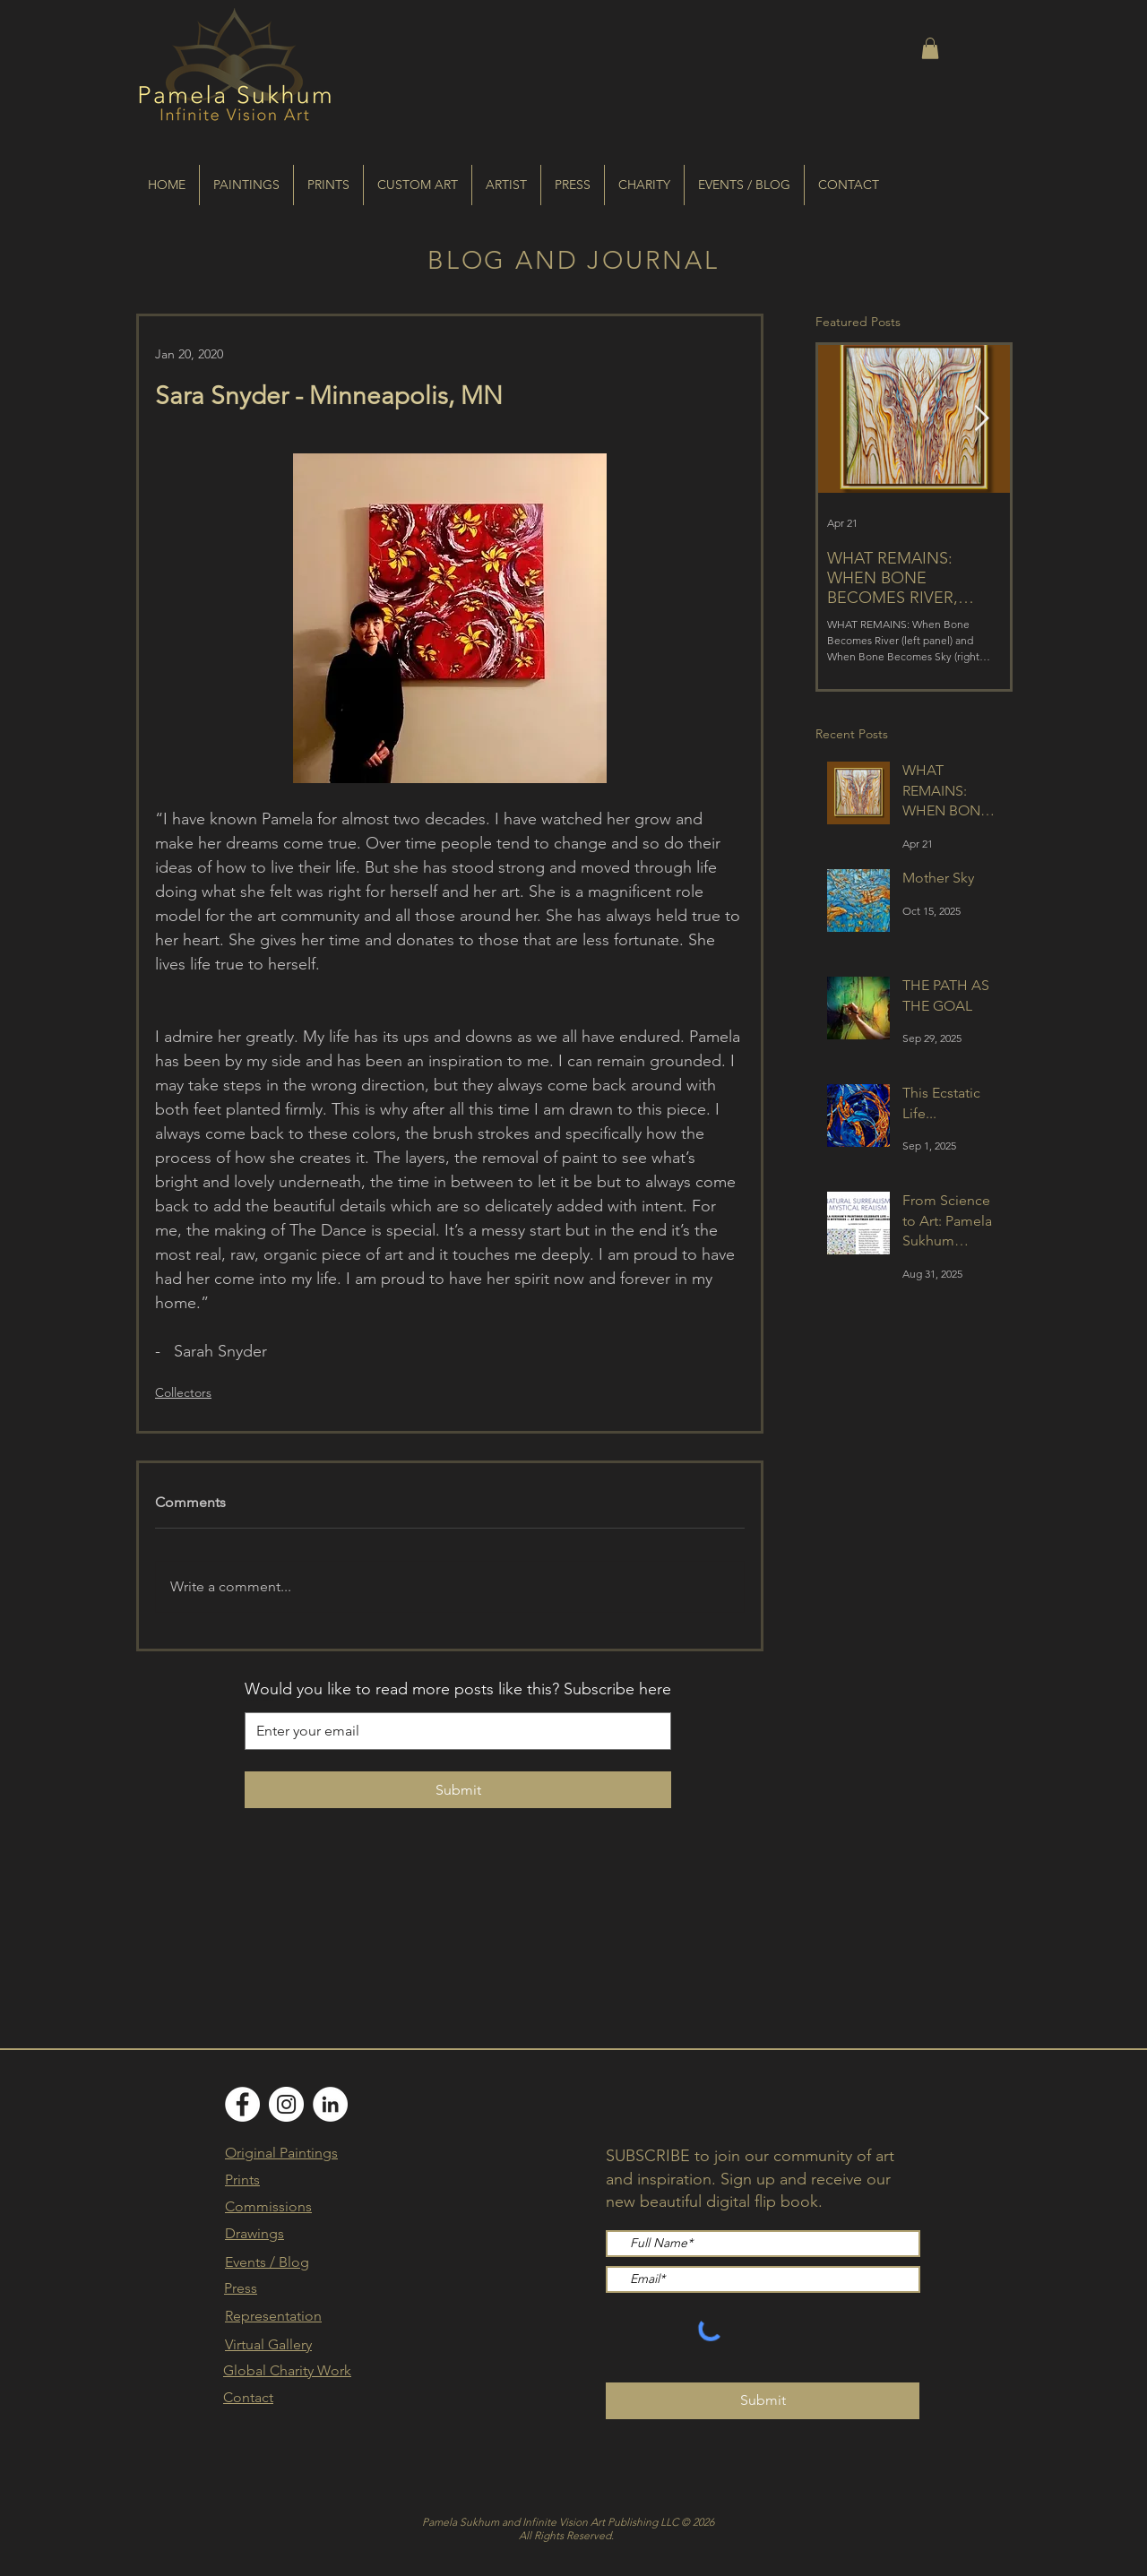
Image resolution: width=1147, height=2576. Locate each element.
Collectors (183, 1392)
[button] (930, 48)
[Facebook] (242, 2104)
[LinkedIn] (330, 2104)
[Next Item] (981, 419)
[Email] (453, 1731)
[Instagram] (286, 2104)
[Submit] (762, 2400)
